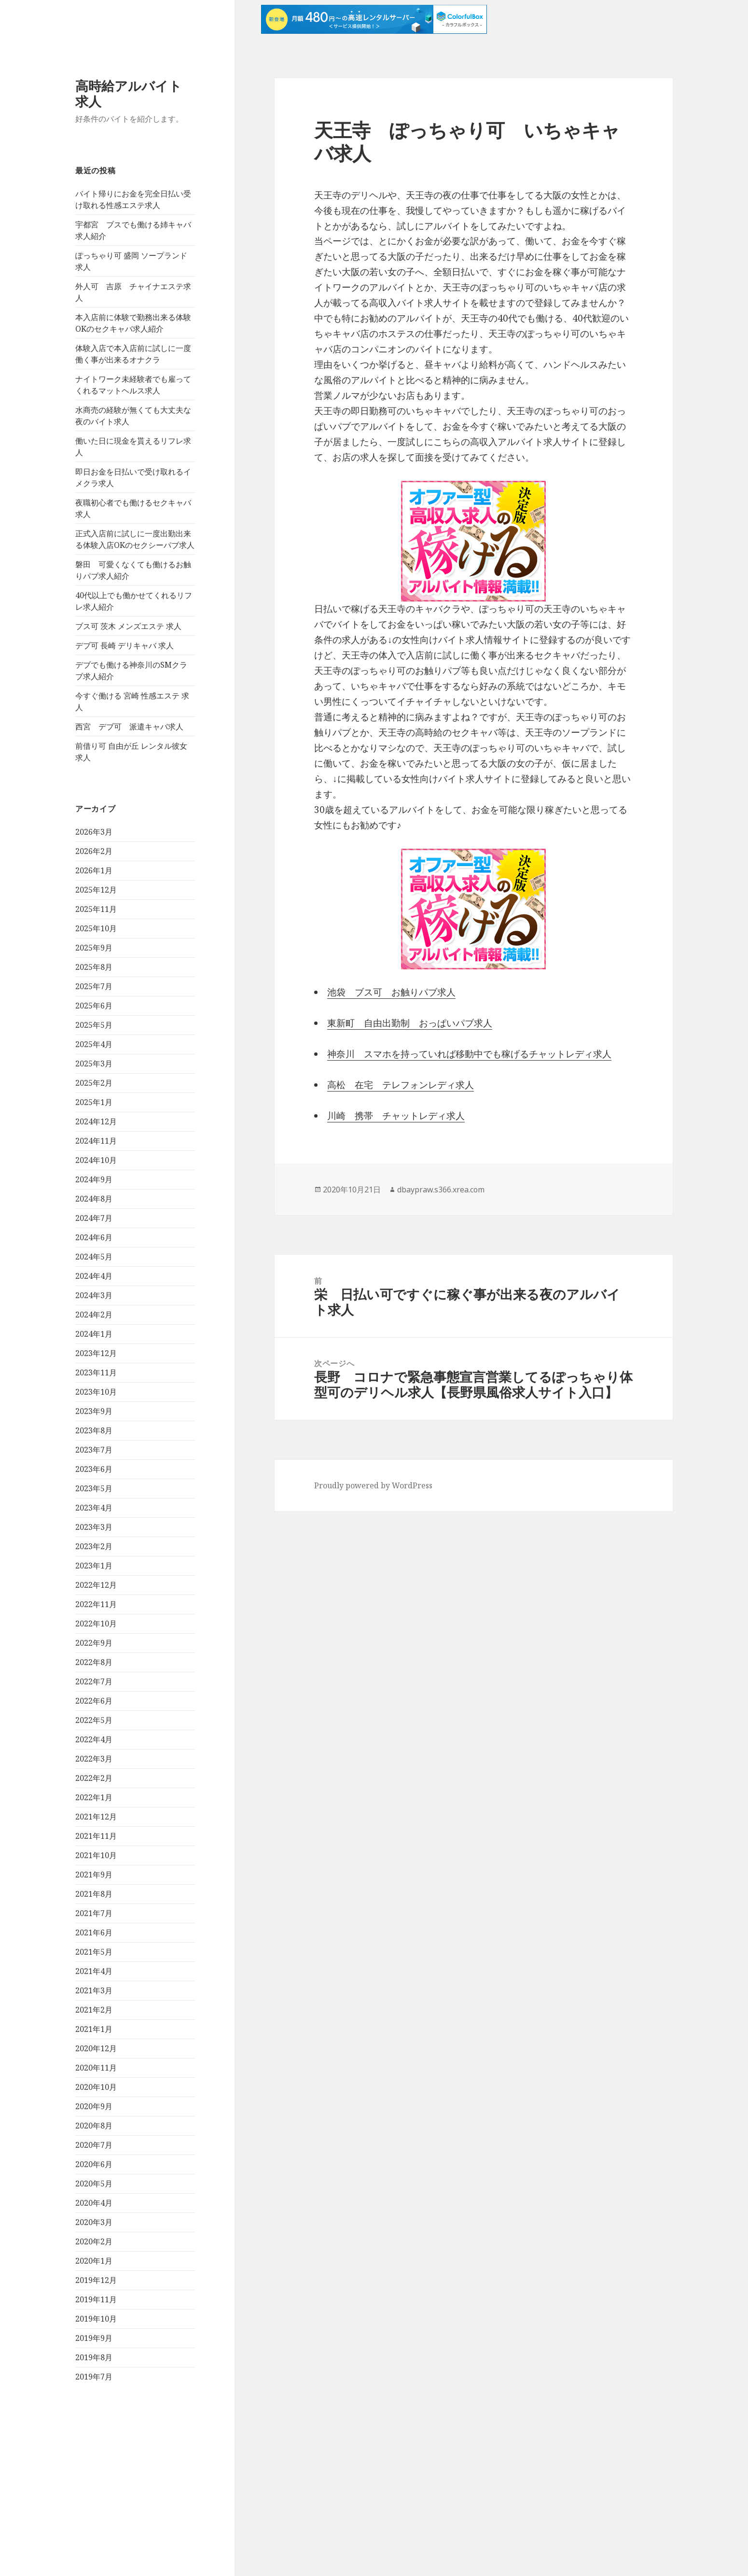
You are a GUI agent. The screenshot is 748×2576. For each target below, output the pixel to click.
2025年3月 (93, 1063)
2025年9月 (93, 947)
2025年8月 (93, 967)
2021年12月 (96, 1816)
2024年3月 (93, 1295)
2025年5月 (93, 1025)
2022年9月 (93, 1643)
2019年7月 (93, 2376)
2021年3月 (93, 1990)
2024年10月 (96, 1160)
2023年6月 (93, 1469)
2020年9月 (93, 2106)
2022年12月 (96, 1585)
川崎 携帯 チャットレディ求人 (396, 1115)
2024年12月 (96, 1121)
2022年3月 (93, 1758)
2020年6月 (93, 2164)
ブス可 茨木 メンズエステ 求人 (128, 626)
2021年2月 (93, 2009)
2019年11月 (96, 2299)
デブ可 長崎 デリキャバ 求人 (124, 645)
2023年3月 (93, 1527)
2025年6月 (93, 1005)
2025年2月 (93, 1083)
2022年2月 (93, 1778)
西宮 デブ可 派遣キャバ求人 (129, 726)
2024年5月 (93, 1256)
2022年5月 (93, 1720)
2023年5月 (93, 1488)
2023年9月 (93, 1411)
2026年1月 (93, 870)
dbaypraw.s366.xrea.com (441, 1189)
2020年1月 (93, 2260)
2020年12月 (96, 2048)
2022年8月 (93, 1662)
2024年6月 (93, 1237)
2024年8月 (93, 1198)
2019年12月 (96, 2280)
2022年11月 (96, 1604)
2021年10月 (96, 1855)
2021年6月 (93, 1932)
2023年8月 (93, 1430)
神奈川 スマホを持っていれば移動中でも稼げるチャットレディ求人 (469, 1054)
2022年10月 (96, 1623)
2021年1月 (93, 2029)
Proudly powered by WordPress (373, 1485)
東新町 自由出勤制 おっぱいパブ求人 (409, 1023)
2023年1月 (93, 1565)
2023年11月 (96, 1372)
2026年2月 (93, 851)
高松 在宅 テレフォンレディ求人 (400, 1084)
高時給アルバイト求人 (128, 93)
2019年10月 (96, 2318)
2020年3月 (93, 2222)
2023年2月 (93, 1546)
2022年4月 (93, 1739)
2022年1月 (93, 1797)
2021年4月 (93, 1971)
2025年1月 (93, 1102)
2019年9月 (93, 2338)
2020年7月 (93, 2145)
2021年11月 (96, 1836)
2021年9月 (93, 1874)
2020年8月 (93, 2125)
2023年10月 (96, 1391)
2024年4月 (93, 1276)
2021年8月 (93, 1894)
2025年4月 (93, 1044)
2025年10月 (96, 928)
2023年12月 (96, 1353)
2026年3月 (93, 831)
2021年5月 (93, 1951)
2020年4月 (93, 2203)
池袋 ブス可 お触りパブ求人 (391, 992)
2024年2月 (93, 1314)
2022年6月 (93, 1700)
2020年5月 (93, 2183)
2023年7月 (93, 1449)
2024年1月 (93, 1334)
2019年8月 (93, 2357)
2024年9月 (93, 1179)
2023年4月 (93, 1507)
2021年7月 (93, 1913)
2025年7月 (93, 986)
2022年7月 (93, 1681)
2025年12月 (96, 889)
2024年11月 (96, 1140)
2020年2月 (93, 2241)
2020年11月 (96, 2067)
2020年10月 (96, 2087)
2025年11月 (96, 909)
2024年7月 (93, 1218)
